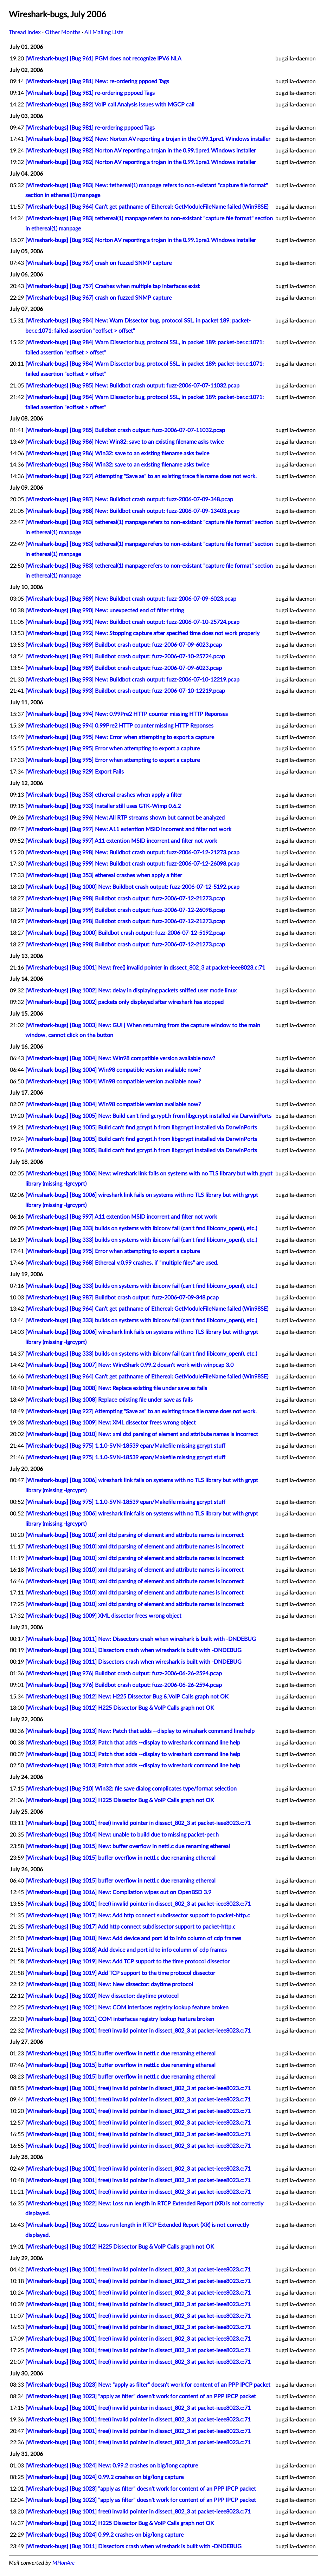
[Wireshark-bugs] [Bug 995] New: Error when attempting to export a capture (119, 737)
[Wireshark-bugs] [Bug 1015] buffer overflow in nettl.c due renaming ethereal (120, 1858)
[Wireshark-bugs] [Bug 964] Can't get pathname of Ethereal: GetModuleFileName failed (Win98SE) (146, 207)
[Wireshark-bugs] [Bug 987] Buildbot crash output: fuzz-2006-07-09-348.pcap (122, 1297)
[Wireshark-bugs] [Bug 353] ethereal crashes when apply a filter (103, 795)
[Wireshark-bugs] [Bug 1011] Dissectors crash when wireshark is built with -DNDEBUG (133, 1650)
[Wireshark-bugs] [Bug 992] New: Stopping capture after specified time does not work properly (142, 633)
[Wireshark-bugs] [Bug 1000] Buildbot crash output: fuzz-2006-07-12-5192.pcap (125, 933)
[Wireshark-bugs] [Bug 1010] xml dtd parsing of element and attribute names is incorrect (134, 1535)
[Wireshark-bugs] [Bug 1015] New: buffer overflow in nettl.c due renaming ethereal (127, 1846)
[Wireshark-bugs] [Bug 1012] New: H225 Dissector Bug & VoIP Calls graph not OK (127, 1697)
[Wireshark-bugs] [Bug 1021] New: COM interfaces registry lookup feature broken (127, 2007)
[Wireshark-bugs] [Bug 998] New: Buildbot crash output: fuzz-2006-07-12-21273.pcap (132, 852)
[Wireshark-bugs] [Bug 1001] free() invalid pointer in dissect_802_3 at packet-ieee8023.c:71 (138, 1823)
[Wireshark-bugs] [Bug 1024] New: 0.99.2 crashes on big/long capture (111, 2466)
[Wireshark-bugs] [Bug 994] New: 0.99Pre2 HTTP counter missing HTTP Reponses (126, 714)
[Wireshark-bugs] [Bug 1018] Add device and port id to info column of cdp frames (126, 1950)
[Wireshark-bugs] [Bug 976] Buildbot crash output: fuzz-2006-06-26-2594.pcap (123, 1673)
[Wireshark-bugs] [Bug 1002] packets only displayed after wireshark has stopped (124, 1002)
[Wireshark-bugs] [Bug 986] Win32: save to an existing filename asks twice (117, 453)
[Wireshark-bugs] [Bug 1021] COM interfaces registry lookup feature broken (119, 2019)
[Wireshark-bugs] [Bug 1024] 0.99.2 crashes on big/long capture (104, 2477)
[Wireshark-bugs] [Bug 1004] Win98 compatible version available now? (113, 1081)
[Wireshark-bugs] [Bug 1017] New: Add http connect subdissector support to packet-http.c (137, 1915)
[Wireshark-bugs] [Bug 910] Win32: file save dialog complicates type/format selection (131, 1789)
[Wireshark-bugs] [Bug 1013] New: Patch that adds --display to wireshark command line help (140, 1731)
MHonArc (63, 2563)
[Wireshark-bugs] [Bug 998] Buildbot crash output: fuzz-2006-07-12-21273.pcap (125, 898)
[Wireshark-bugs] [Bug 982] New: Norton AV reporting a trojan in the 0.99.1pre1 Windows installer (147, 139)
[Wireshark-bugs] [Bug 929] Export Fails (74, 772)
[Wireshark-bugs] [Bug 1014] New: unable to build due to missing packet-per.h (122, 1835)
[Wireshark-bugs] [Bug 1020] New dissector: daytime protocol (102, 1996)
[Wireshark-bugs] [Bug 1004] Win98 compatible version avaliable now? (113, 1070)
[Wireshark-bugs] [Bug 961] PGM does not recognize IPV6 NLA (103, 58)
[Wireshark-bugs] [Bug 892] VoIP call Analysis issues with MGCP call (109, 104)
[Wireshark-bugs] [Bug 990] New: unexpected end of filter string (104, 610)
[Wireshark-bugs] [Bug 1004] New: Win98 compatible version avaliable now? (120, 1058)
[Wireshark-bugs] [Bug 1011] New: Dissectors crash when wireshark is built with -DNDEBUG (140, 1639)
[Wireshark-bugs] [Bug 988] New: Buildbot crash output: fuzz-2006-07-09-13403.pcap (132, 511)
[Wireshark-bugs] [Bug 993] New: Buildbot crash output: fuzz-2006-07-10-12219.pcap (132, 680)
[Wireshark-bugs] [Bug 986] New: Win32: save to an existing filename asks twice (124, 442)
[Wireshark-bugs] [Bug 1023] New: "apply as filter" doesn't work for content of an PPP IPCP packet (147, 2385)
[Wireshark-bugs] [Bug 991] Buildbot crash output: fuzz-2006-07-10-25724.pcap (125, 656)
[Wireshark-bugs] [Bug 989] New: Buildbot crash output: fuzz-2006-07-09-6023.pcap (130, 599)
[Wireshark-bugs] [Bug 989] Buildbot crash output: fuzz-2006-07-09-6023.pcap (123, 645)
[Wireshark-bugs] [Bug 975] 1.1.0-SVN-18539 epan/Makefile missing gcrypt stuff (125, 1446)
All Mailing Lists (103, 32)
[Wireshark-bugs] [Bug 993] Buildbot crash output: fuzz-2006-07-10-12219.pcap (125, 691)
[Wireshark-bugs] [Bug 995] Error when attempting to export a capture (112, 748)
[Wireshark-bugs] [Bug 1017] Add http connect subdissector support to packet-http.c (130, 1927)
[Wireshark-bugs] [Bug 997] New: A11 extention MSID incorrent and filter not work (128, 829)
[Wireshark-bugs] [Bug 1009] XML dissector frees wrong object (103, 1616)
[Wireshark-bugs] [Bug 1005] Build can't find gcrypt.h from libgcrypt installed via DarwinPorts (141, 1127)
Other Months (63, 32)
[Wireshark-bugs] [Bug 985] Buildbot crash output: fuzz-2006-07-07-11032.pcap (125, 430)
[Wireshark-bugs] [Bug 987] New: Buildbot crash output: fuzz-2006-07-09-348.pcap (129, 499)
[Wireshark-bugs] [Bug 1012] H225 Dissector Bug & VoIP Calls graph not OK (119, 1708)
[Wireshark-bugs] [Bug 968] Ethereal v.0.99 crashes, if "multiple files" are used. (121, 1263)
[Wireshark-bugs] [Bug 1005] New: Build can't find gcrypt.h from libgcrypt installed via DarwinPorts (148, 1116)
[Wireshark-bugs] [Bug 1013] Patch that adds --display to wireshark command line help (132, 1743)
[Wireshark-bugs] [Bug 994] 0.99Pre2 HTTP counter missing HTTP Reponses (119, 726)
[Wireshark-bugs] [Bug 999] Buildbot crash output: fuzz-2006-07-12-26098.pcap (125, 910)
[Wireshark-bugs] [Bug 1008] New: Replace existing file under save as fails (116, 1388)
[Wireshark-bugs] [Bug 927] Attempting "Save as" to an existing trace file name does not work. (141, 476)
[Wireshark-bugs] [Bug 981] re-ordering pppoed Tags (90, 93)
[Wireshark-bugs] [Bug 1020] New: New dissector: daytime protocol (109, 1984)
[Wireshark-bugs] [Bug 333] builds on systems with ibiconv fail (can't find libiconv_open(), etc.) (141, 1228)
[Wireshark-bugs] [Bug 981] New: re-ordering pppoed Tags (97, 81)
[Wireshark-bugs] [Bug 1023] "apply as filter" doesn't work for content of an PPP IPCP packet (140, 2396)
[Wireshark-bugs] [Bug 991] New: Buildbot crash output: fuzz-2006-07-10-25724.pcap (132, 622)
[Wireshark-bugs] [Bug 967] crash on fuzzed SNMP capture (98, 263)
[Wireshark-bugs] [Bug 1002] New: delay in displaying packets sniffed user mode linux (131, 990)
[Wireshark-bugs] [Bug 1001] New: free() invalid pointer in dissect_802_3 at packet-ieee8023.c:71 (145, 968)
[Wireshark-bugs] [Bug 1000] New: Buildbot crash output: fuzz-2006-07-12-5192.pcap (132, 887)
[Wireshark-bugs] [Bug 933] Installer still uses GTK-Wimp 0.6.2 (103, 806)
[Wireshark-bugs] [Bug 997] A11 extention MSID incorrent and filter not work (121, 841)
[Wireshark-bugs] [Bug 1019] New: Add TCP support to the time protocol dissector (127, 1961)
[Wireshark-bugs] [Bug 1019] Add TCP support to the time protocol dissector (120, 1973)
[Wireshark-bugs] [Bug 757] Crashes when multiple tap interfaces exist (112, 286)
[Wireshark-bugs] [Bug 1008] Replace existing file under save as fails (109, 1400)
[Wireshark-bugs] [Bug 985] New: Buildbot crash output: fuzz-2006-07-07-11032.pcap (132, 386)
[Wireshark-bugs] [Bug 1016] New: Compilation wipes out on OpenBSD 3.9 (118, 1892)
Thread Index (25, 32)
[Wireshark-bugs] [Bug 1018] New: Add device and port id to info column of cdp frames (133, 1938)
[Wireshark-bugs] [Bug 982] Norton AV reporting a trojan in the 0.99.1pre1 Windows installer (140, 151)
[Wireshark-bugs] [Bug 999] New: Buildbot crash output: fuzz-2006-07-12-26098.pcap (132, 864)
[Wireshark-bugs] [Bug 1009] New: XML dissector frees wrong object (110, 1423)
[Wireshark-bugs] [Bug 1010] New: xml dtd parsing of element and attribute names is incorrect (141, 1434)
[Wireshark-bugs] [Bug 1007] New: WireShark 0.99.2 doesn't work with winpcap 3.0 (129, 1365)
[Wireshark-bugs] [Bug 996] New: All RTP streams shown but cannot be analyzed (125, 818)
